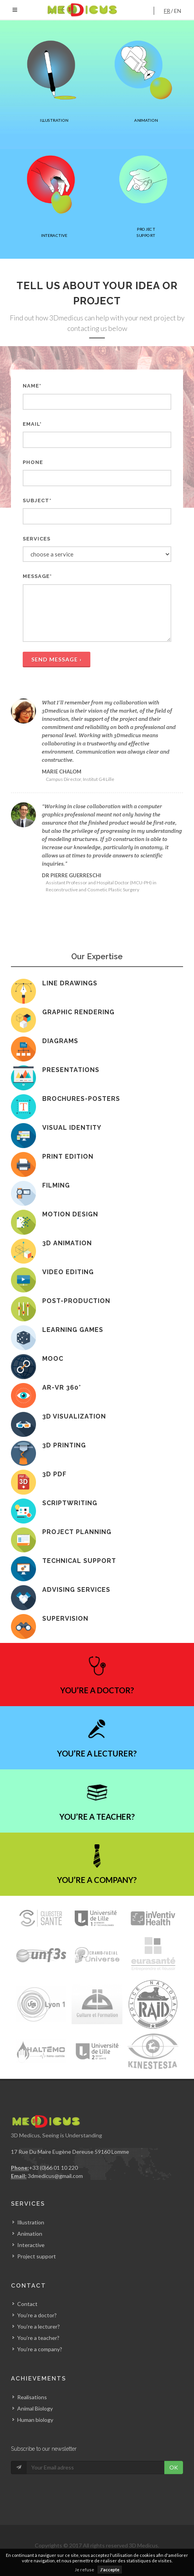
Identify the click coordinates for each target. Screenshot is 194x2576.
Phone (33, 462)
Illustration (30, 2222)
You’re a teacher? (38, 2337)
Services (36, 539)
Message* (37, 576)
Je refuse (84, 2569)
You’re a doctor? (37, 2315)
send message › (56, 659)
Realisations (32, 2397)
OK (173, 2467)
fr (167, 10)
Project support (36, 2256)
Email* (32, 424)
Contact (27, 2303)
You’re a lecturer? (38, 2326)
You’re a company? (39, 2349)
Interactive (31, 2245)
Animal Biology (35, 2408)
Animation (29, 2233)
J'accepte (109, 2569)
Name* (32, 386)
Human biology (35, 2419)
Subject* (37, 500)
